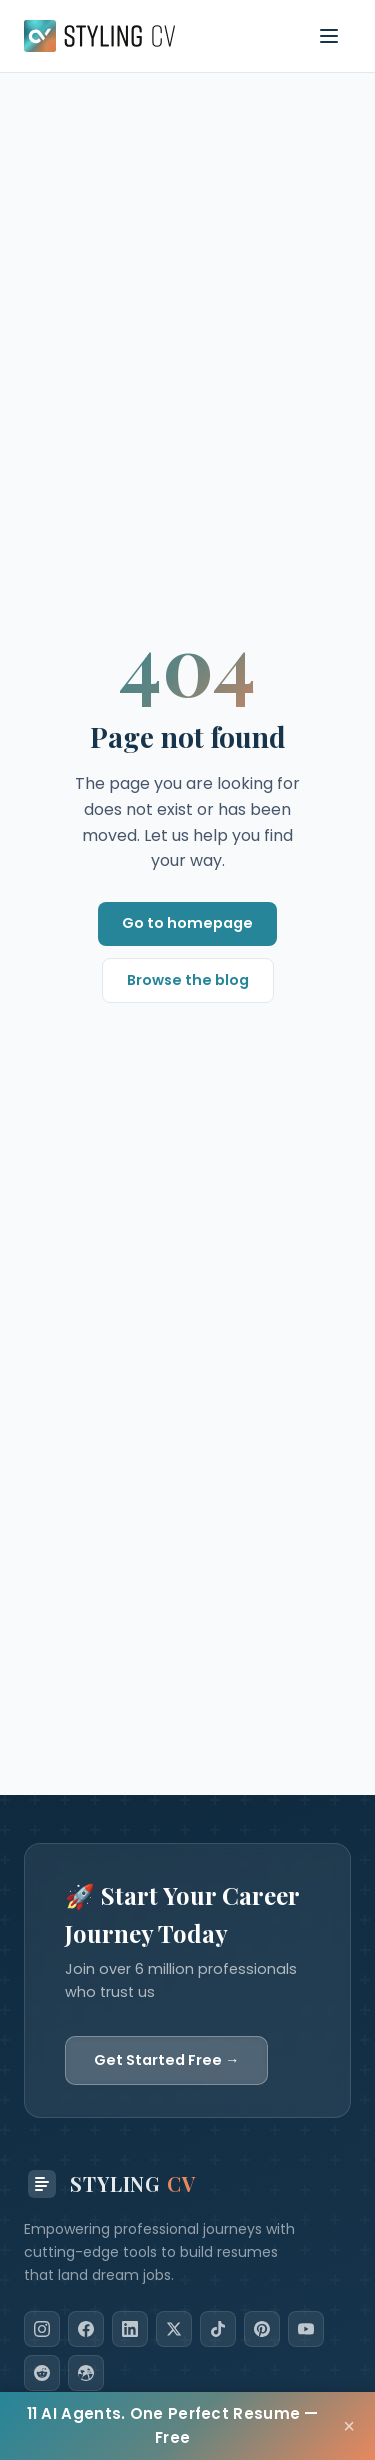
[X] (174, 2329)
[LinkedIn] (130, 2329)
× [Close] (349, 2426)
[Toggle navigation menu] (329, 36)
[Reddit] (42, 2373)
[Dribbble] (86, 2373)
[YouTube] (306, 2329)
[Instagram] (42, 2329)
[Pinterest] (262, 2329)
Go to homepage (187, 923)
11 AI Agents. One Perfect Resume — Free (173, 2425)
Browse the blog (188, 980)
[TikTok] (218, 2329)
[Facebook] (86, 2329)
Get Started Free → (166, 2060)
